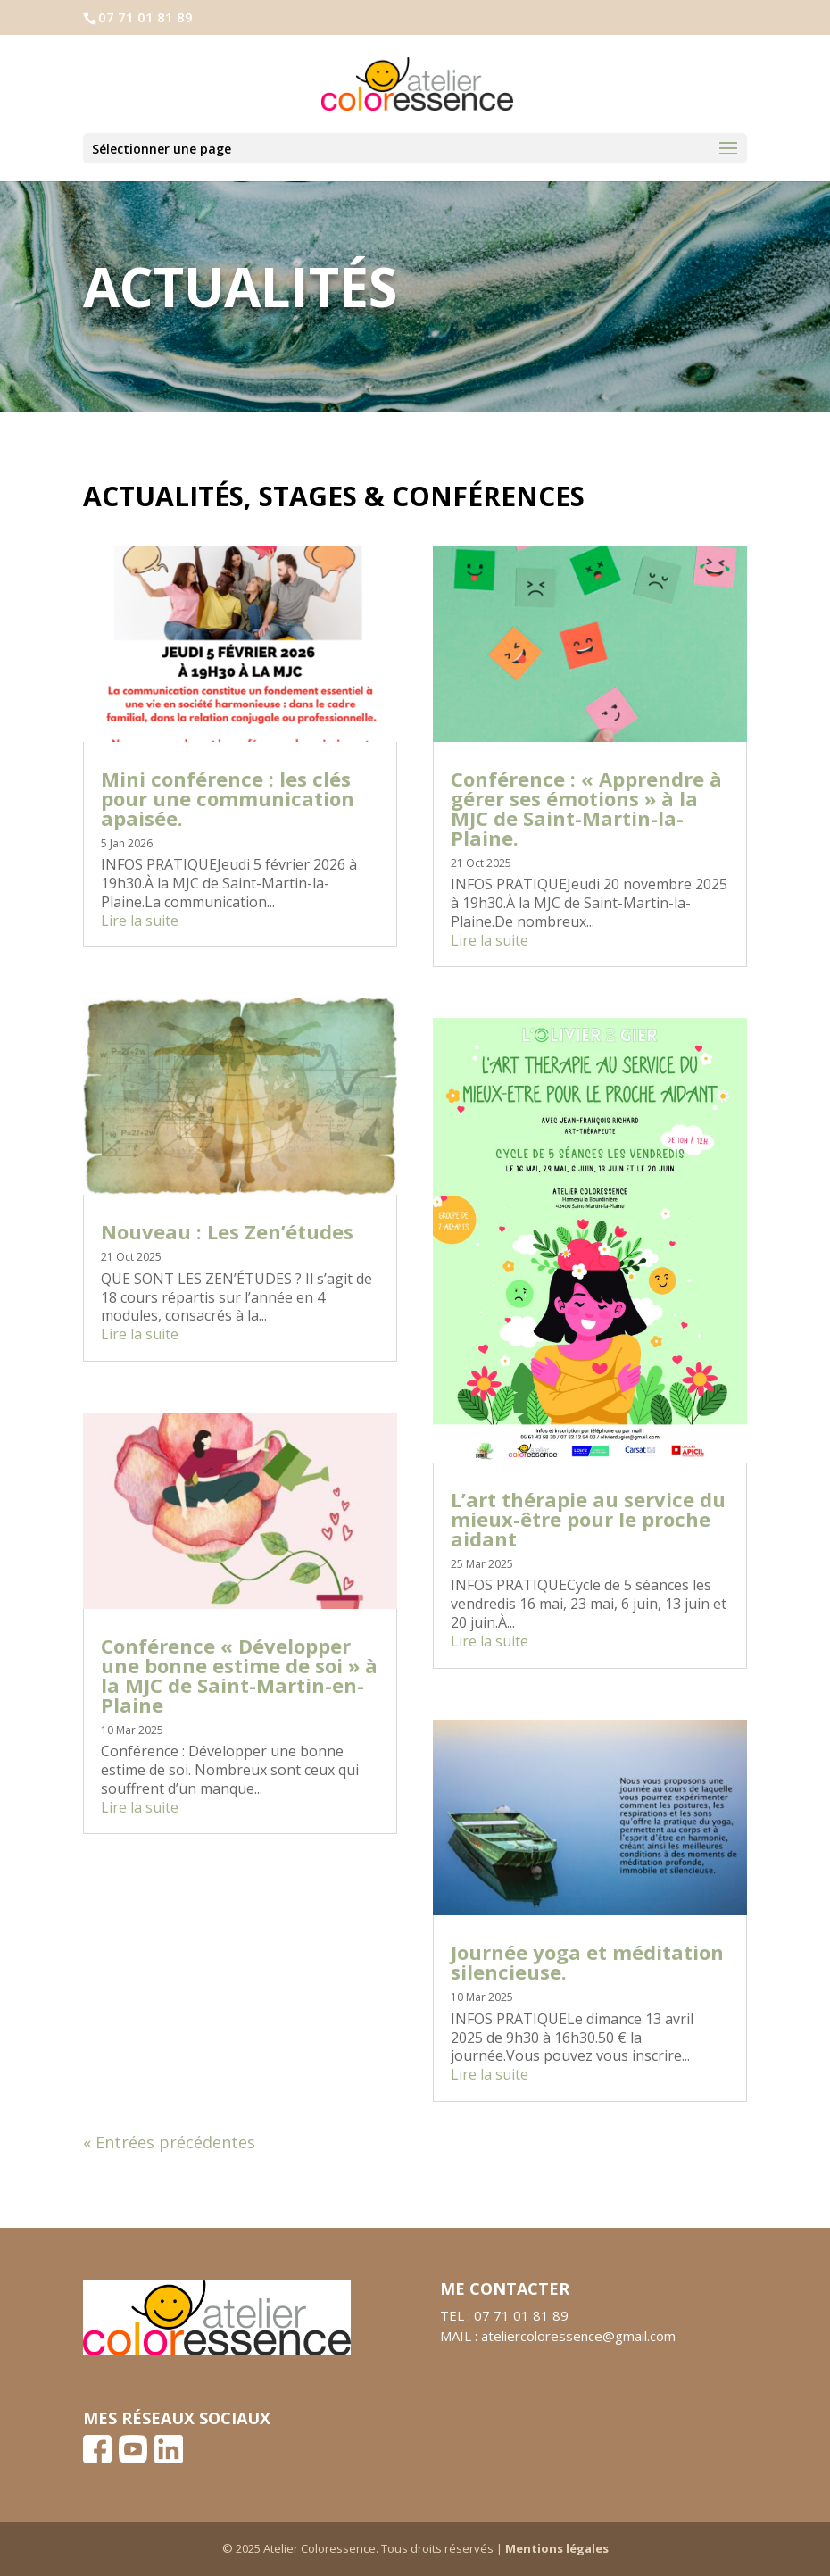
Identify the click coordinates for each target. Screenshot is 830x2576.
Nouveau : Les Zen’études (227, 1231)
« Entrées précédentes (169, 2142)
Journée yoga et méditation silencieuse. (587, 1961)
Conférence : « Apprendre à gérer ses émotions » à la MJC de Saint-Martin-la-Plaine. (586, 808)
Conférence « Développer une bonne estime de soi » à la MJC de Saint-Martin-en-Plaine (239, 1675)
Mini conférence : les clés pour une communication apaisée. (227, 798)
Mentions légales (557, 2548)
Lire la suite (139, 920)
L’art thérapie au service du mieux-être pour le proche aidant (588, 1519)
